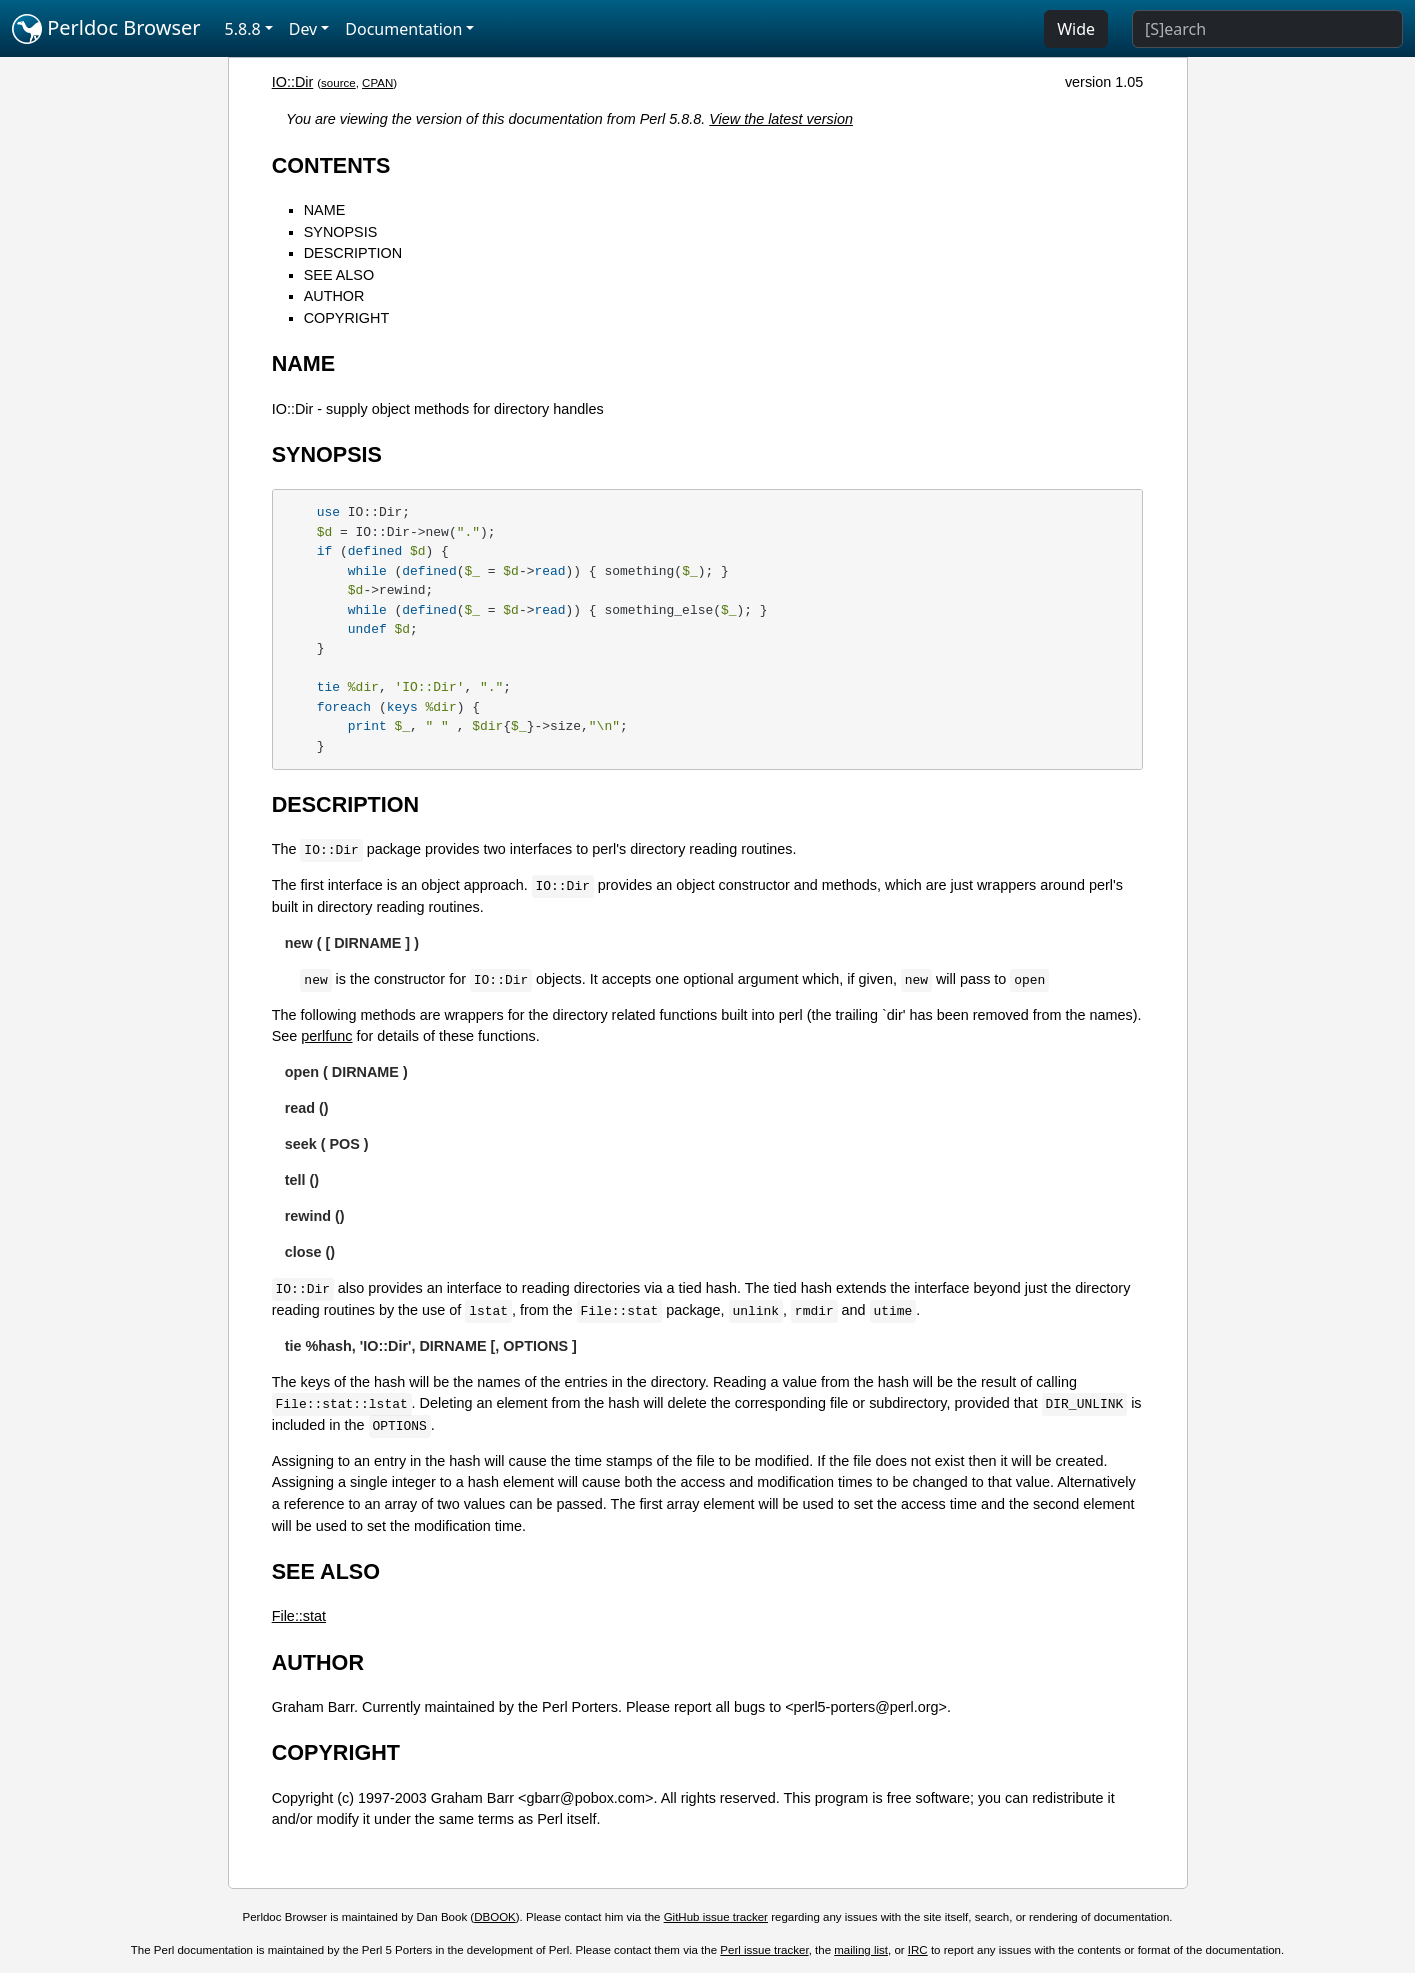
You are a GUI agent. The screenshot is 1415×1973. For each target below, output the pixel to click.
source (338, 83)
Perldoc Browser (106, 29)
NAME (325, 210)
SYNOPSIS (341, 232)
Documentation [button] (403, 29)
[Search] (1267, 29)
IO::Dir (293, 82)
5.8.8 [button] (243, 29)
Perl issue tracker (764, 1950)
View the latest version (781, 119)
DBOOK (495, 1917)
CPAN (377, 83)
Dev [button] (303, 29)
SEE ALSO (339, 275)
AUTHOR (334, 296)
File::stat (299, 1616)
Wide (1076, 29)
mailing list (861, 1950)
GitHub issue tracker (716, 1917)
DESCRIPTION (353, 253)
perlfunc (326, 1036)
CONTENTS (331, 165)
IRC (918, 1950)
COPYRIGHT (347, 318)
